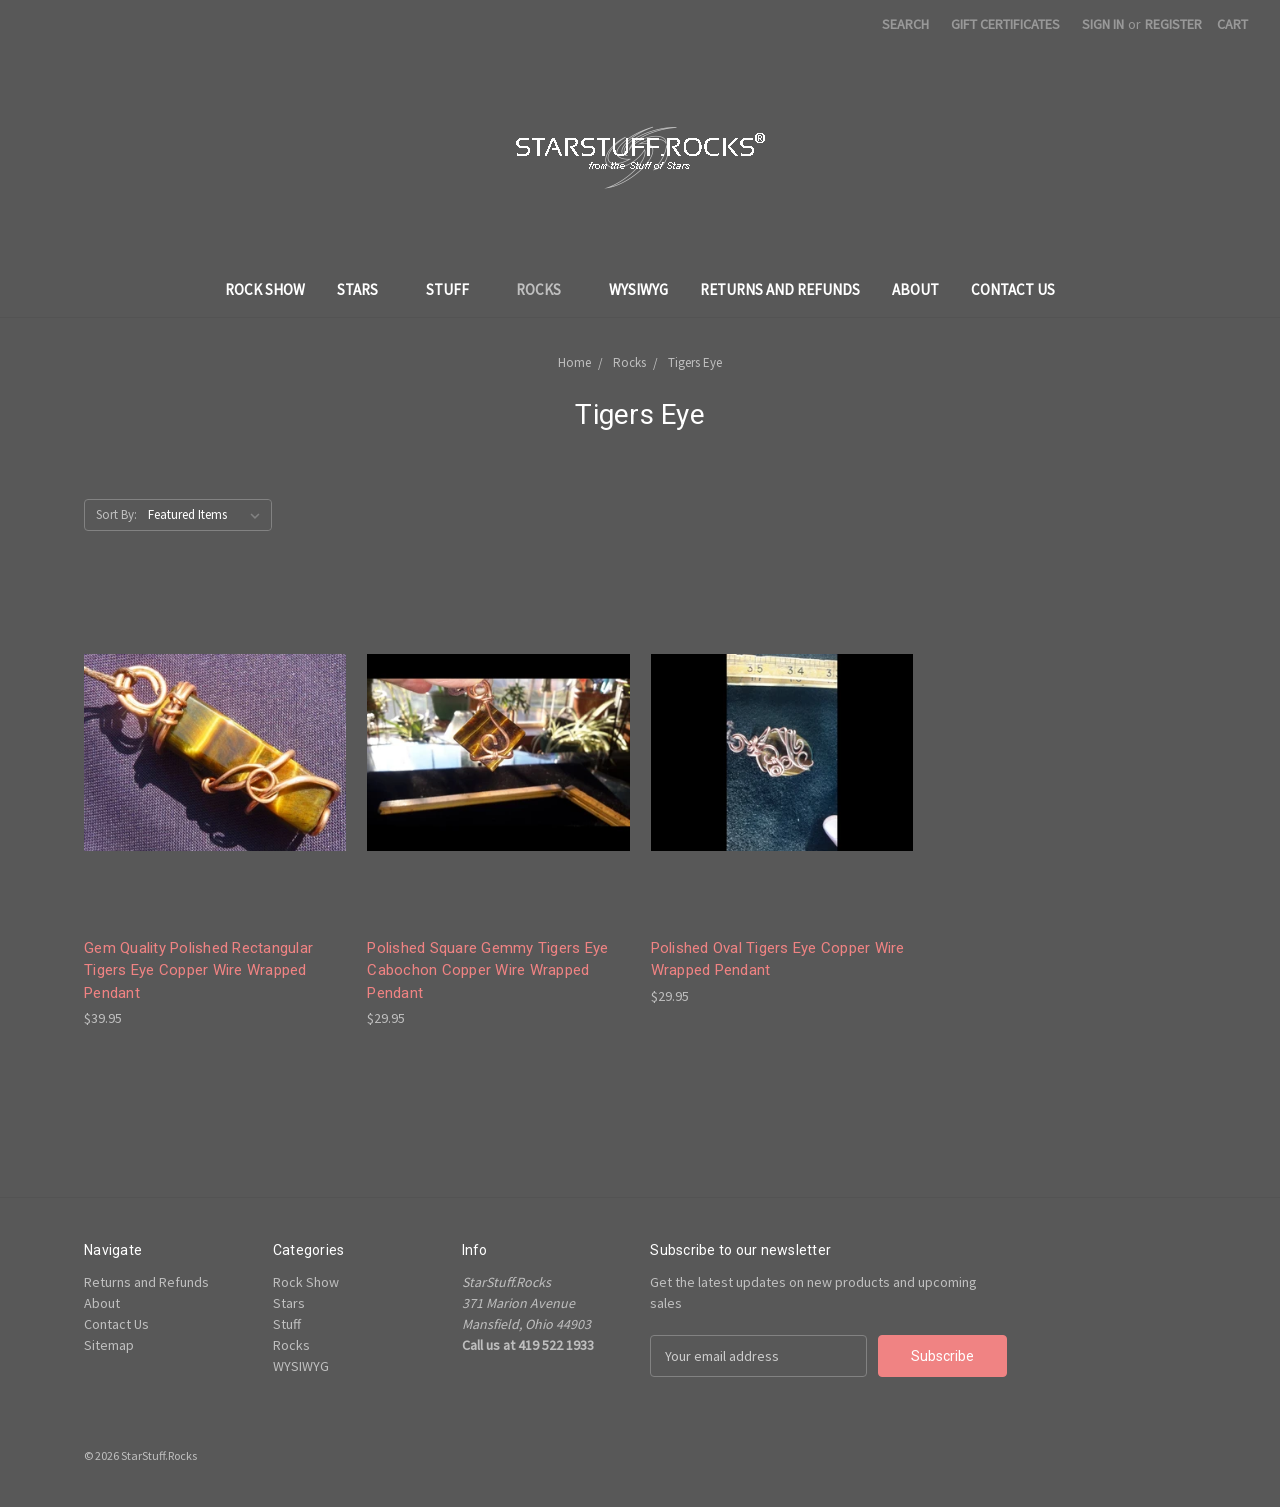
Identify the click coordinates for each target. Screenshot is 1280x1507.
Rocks (546, 289)
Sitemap (109, 1345)
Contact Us (1013, 289)
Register (1173, 24)
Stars (365, 289)
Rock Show (265, 289)
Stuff (455, 289)
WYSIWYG (638, 289)
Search (905, 24)
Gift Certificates (1005, 24)
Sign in (1103, 24)
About (915, 289)
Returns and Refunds (780, 289)
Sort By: (116, 514)
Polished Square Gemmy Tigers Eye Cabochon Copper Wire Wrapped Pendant (487, 970)
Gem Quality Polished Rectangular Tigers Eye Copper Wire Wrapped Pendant (198, 970)
